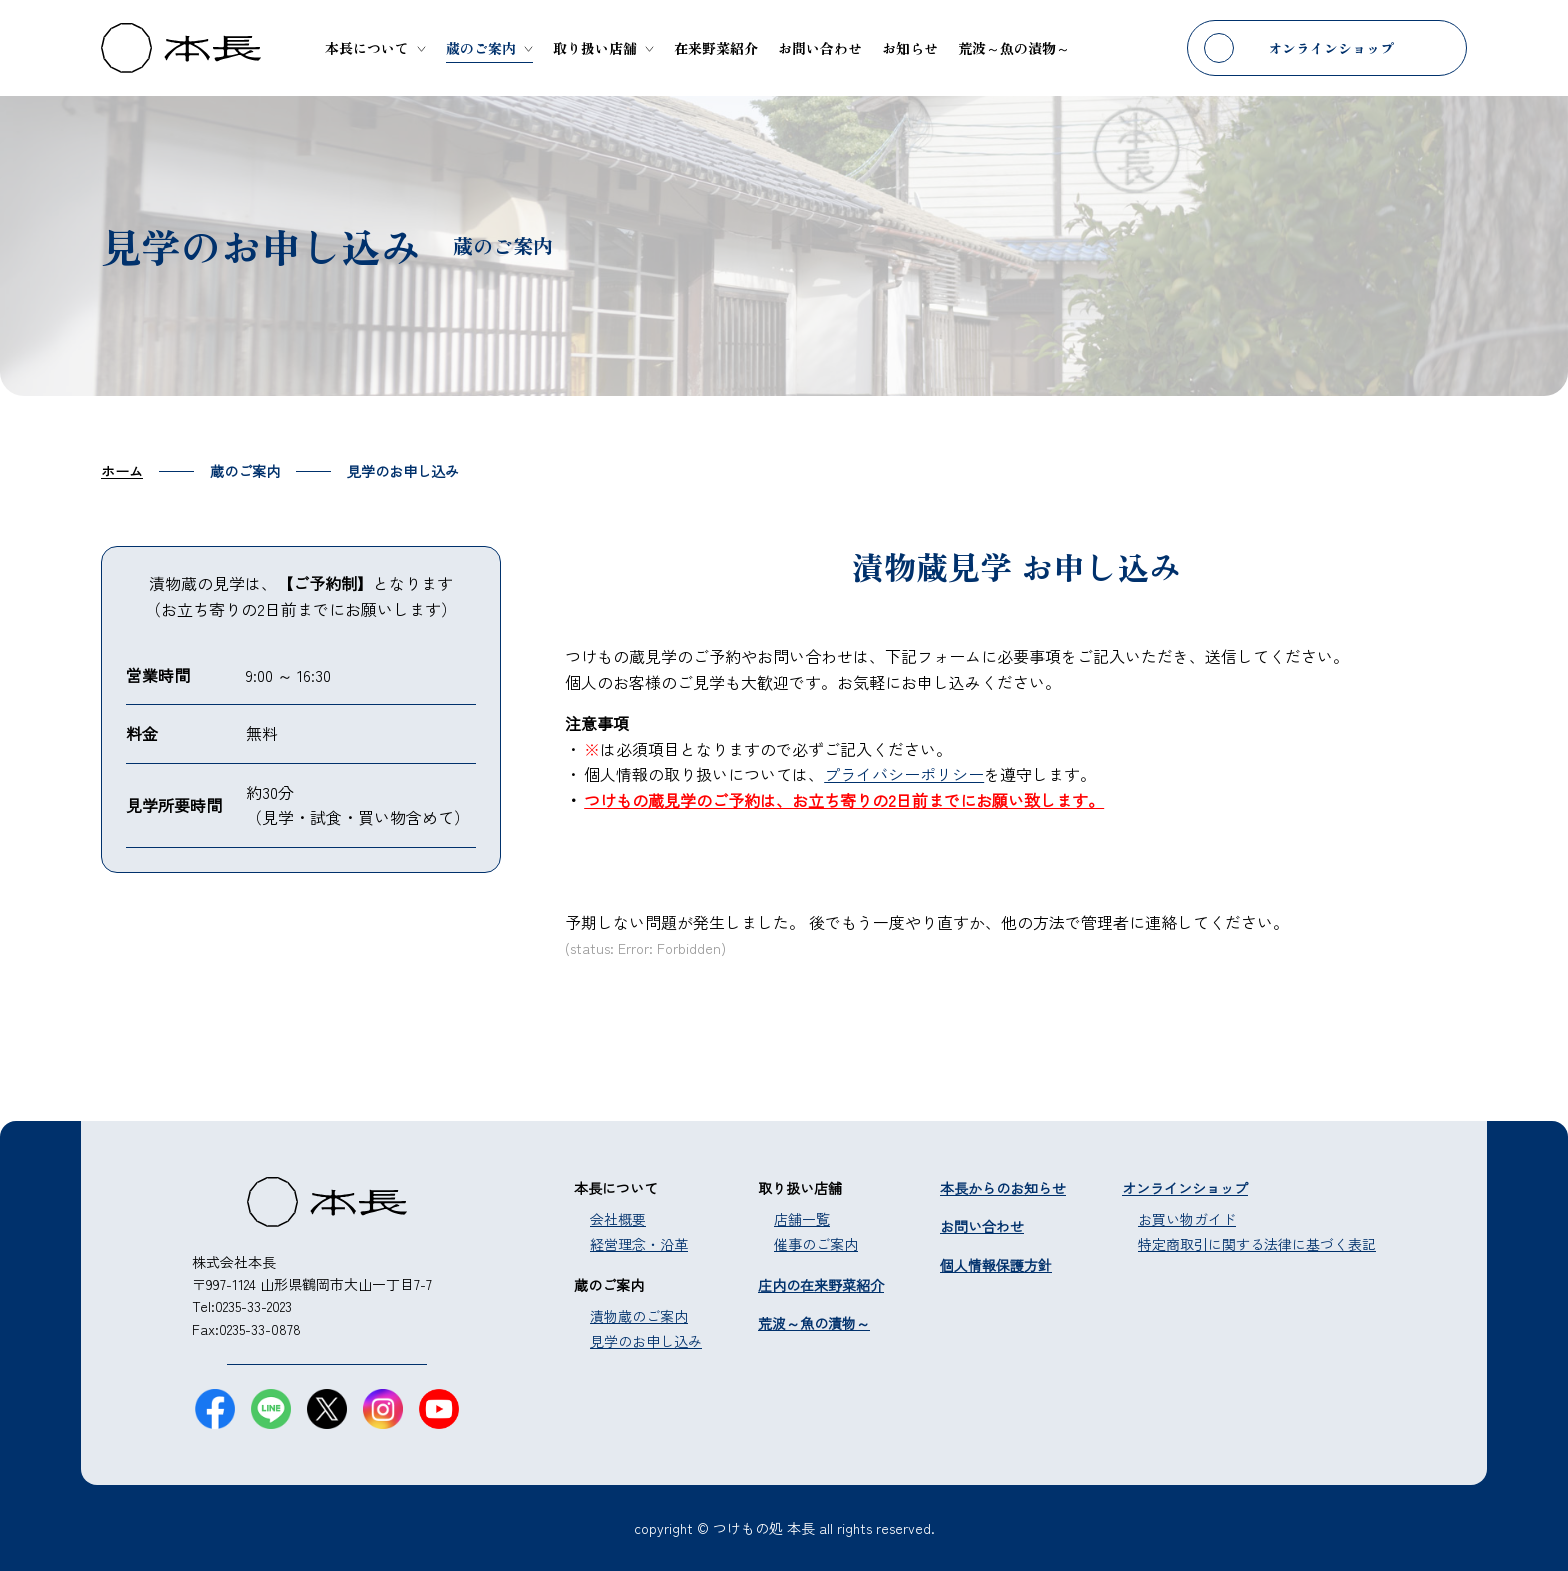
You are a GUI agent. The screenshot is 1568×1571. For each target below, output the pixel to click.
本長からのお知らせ (1003, 1188)
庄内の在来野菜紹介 (821, 1285)
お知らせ (910, 48)
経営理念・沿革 (639, 1244)
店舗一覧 (802, 1219)
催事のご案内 (816, 1244)
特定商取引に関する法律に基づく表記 (1257, 1244)
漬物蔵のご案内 (639, 1316)
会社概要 (618, 1219)
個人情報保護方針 (996, 1265)
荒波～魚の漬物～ (1014, 48)
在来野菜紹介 (716, 48)
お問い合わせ (820, 48)
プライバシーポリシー (904, 774)
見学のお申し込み (646, 1341)
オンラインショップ (1331, 48)
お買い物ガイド (1187, 1219)
